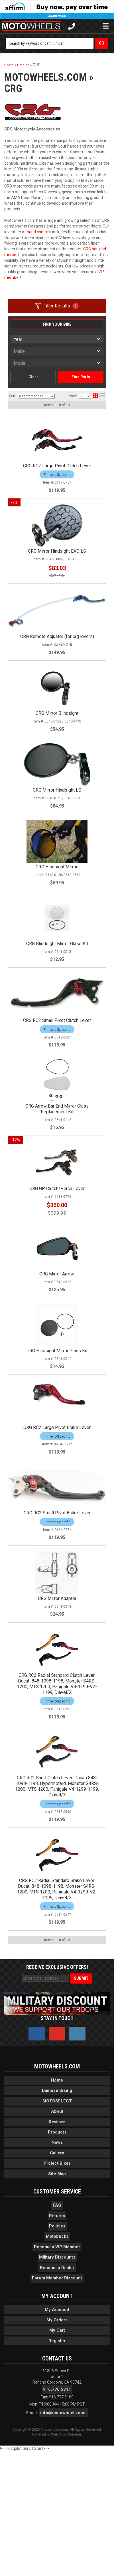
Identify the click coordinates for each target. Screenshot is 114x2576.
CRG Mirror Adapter (57, 1703)
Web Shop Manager (66, 2559)
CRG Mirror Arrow (57, 1329)
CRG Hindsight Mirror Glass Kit (57, 1421)
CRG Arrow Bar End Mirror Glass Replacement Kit (57, 1155)
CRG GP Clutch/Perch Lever (57, 1239)
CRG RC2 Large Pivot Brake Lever (57, 1502)
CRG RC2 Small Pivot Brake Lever (57, 1603)
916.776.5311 (57, 2514)
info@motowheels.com (63, 2537)
